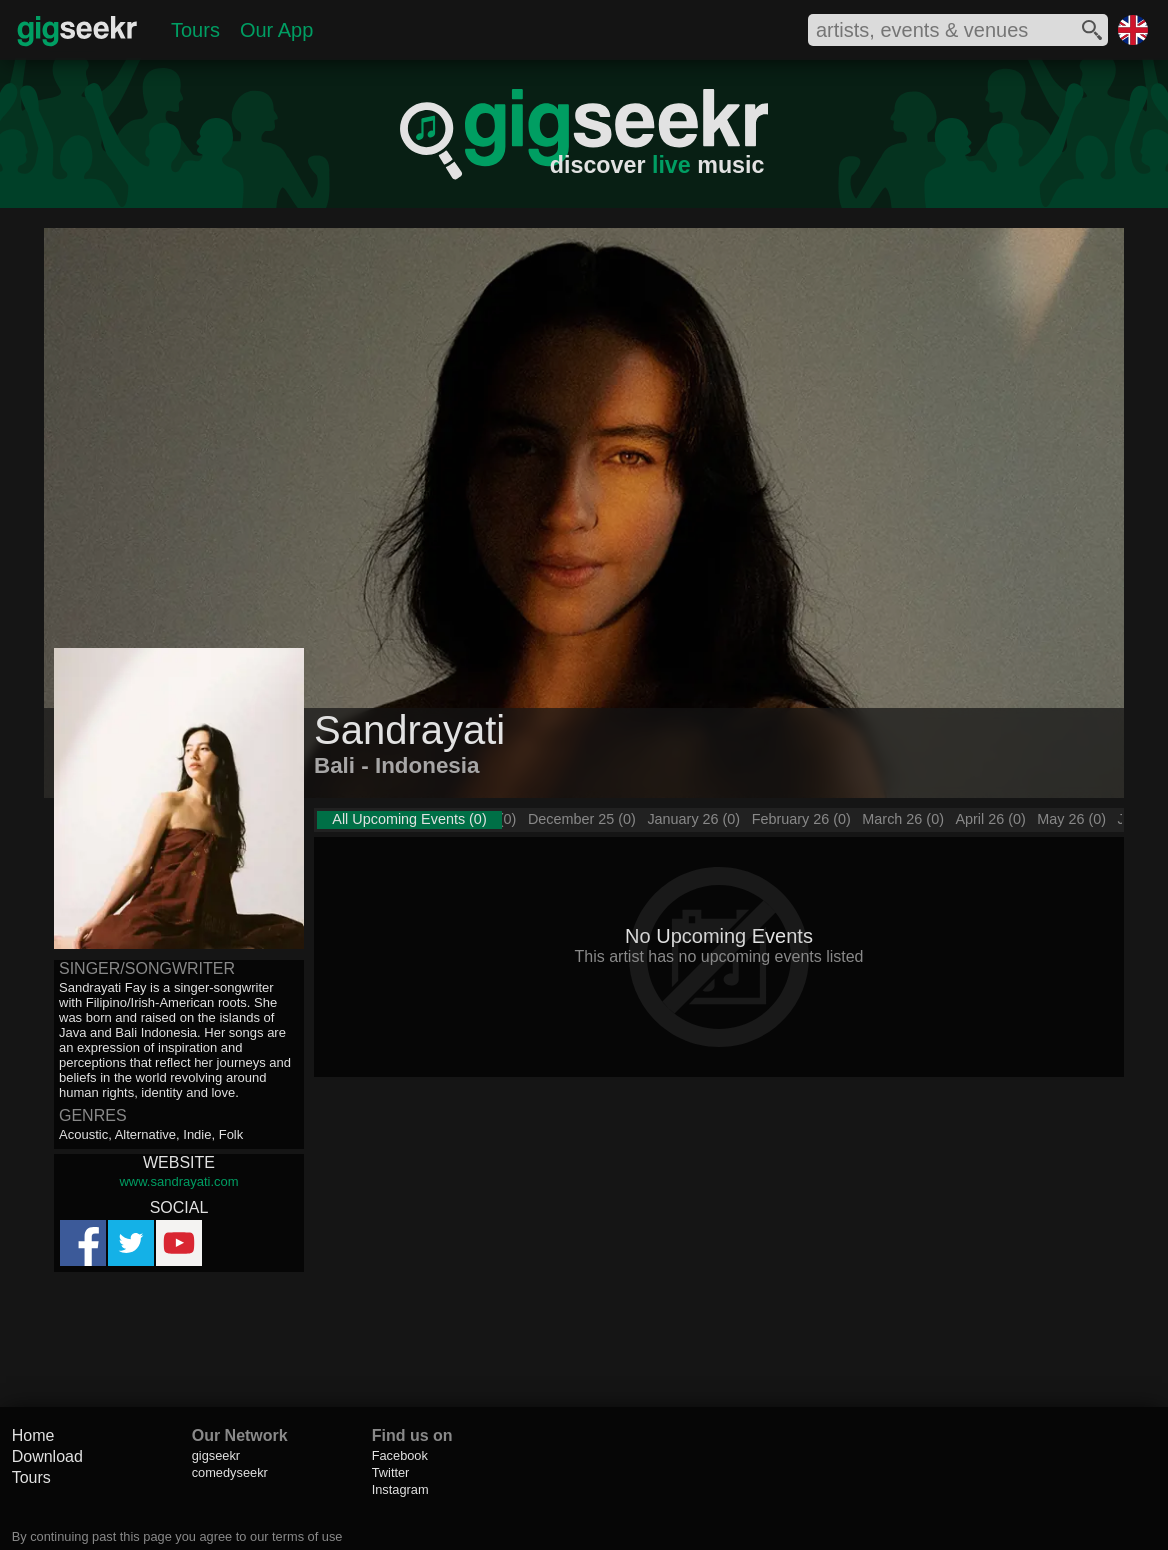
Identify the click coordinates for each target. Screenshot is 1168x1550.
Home (33, 1435)
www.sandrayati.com (178, 1181)
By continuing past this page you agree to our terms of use (177, 1536)
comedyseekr (230, 1472)
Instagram (400, 1489)
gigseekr (216, 1455)
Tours (195, 30)
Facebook (400, 1455)
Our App (276, 30)
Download (47, 1456)
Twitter (391, 1472)
